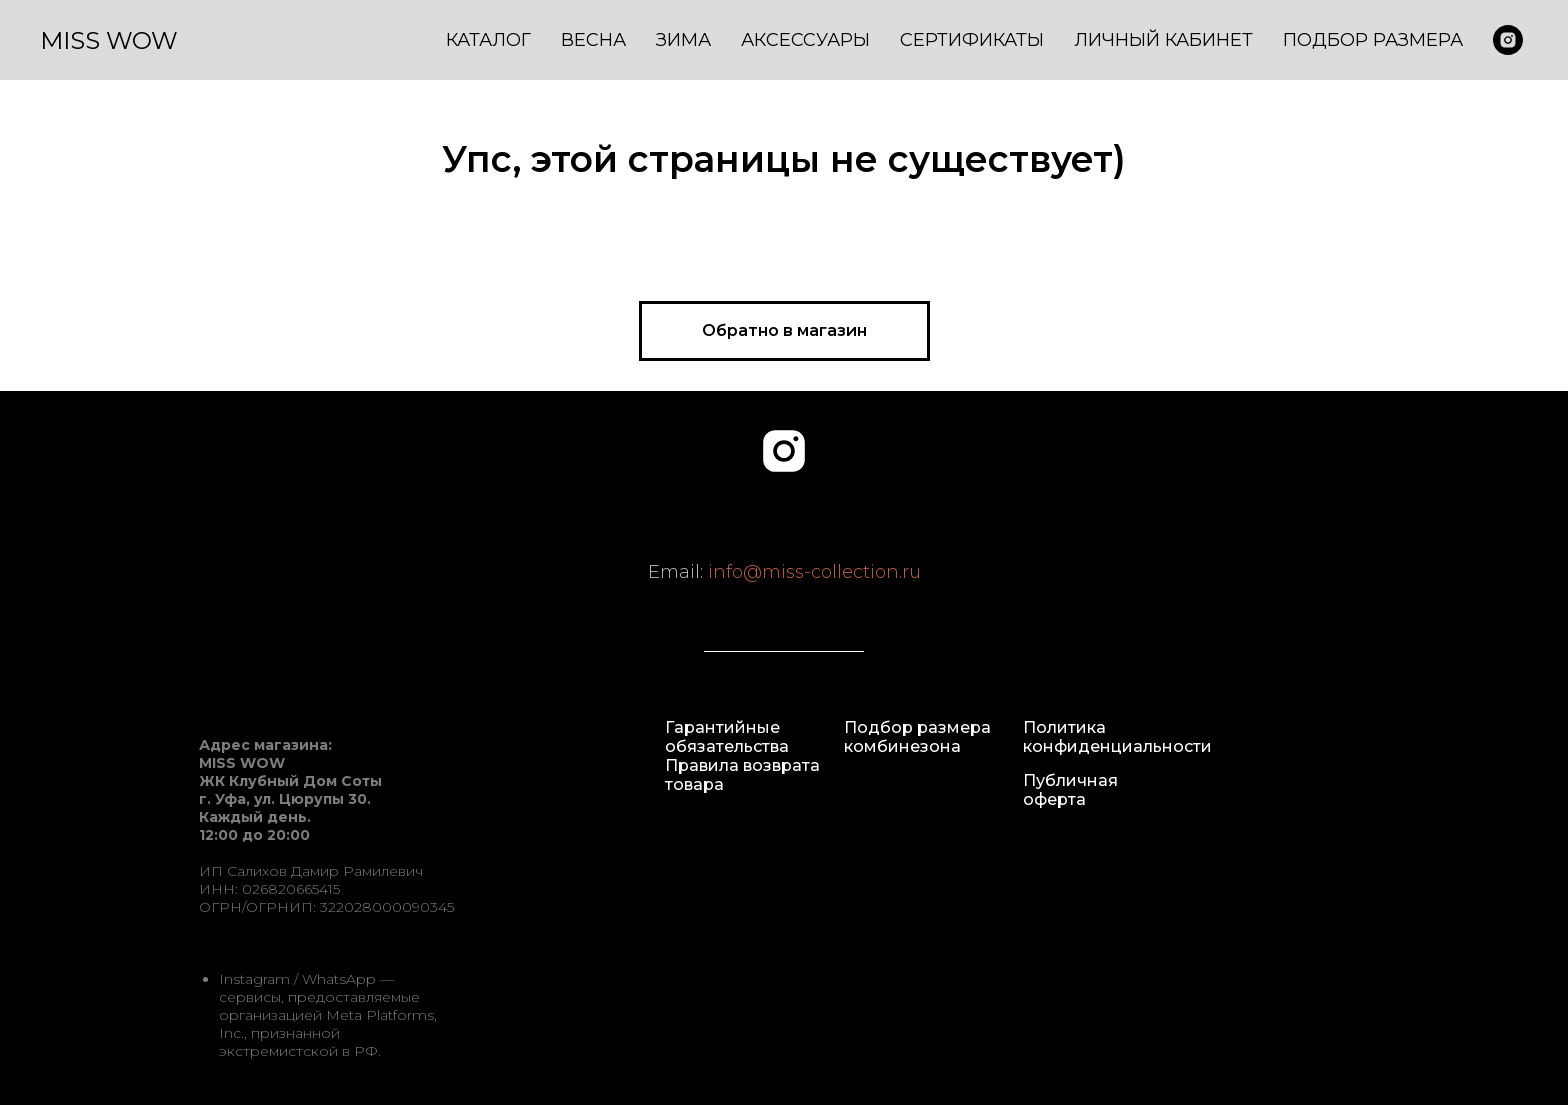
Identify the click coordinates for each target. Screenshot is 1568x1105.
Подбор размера (1373, 40)
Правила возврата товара (742, 775)
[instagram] (784, 451)
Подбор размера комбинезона (917, 737)
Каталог (488, 40)
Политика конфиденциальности (1117, 737)
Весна (593, 40)
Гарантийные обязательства (727, 737)
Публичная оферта (1070, 790)
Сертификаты (972, 40)
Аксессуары (805, 40)
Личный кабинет (1163, 40)
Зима (683, 40)
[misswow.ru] (1508, 40)
